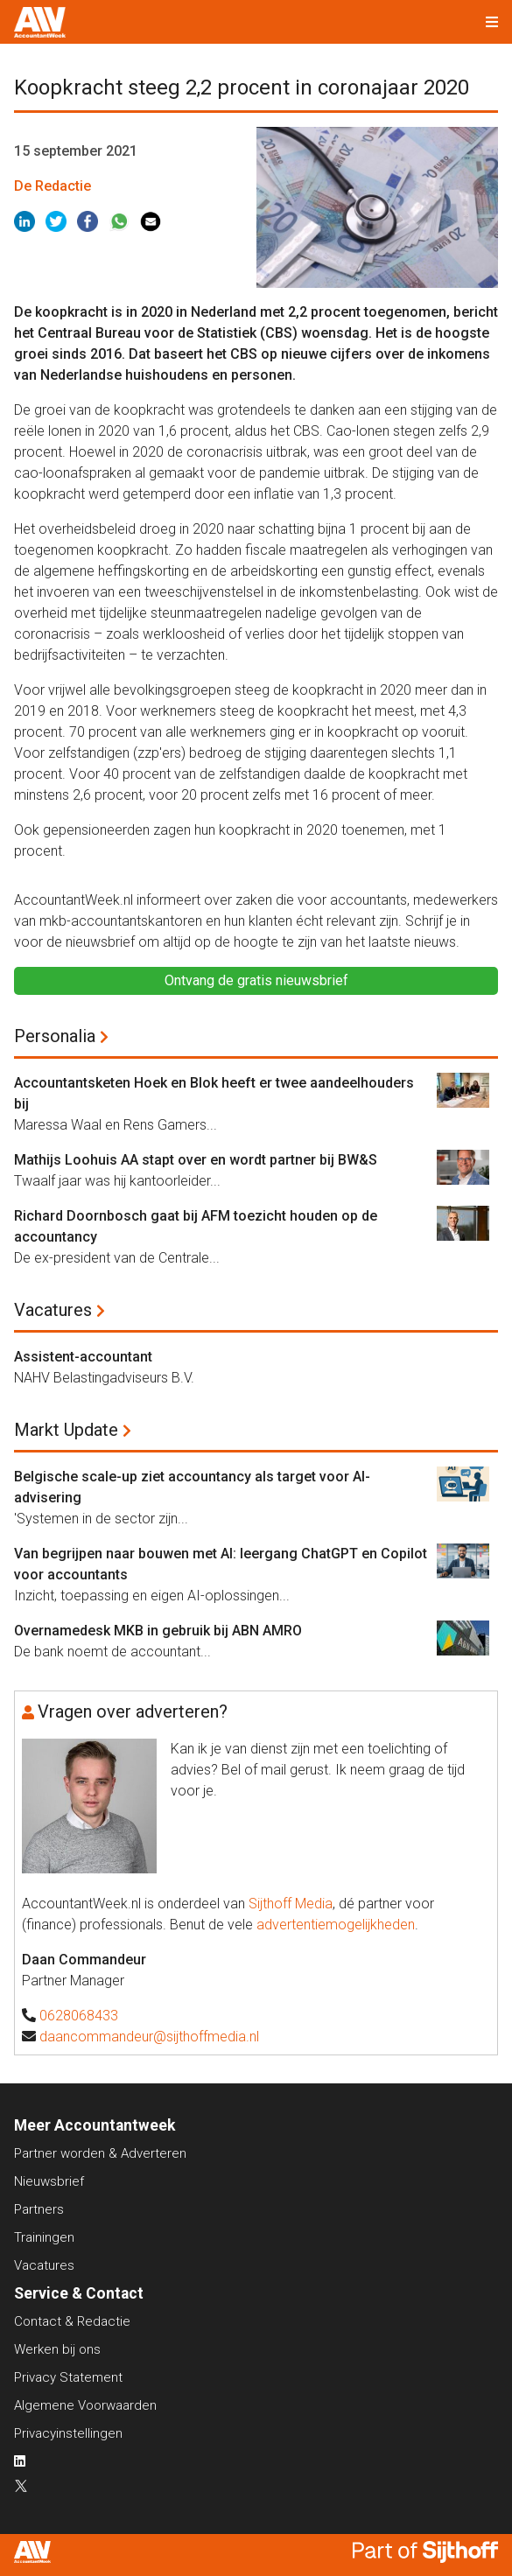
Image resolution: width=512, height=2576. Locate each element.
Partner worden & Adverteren (100, 2153)
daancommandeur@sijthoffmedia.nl (149, 2036)
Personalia (54, 1036)
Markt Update (66, 1429)
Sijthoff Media (291, 1903)
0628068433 (78, 2015)
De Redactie (52, 186)
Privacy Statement (68, 2377)
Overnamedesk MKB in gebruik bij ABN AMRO (158, 1630)
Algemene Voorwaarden (85, 2405)
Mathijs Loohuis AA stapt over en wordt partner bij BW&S (195, 1160)
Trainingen (44, 2237)
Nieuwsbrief (49, 2181)
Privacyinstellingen (68, 2433)
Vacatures (53, 1309)
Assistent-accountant (83, 1356)
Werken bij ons (57, 2349)
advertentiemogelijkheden (335, 1924)
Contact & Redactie (72, 2321)
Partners (39, 2209)
